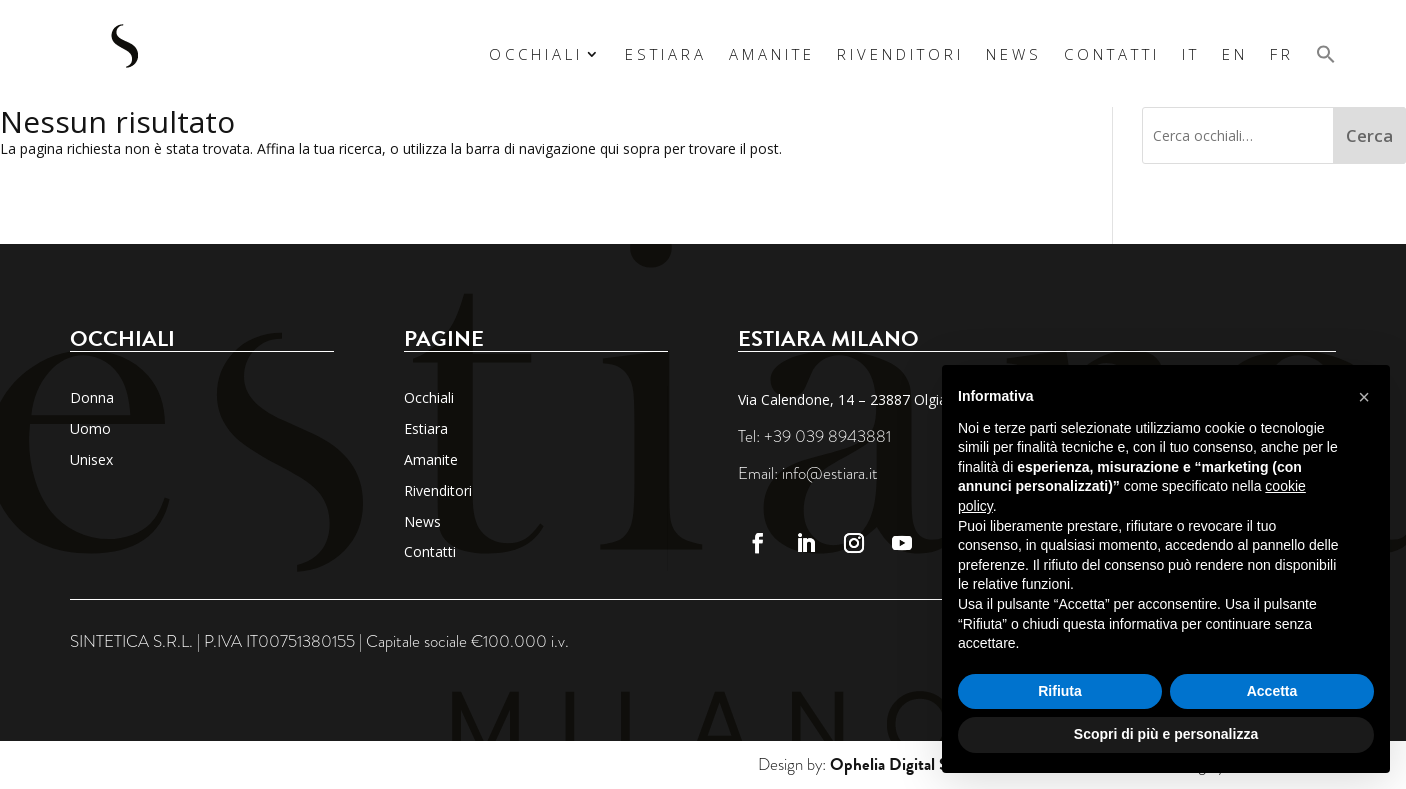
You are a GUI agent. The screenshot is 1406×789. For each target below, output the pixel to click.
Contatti (1112, 54)
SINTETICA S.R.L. (131, 641)
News (1014, 54)
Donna (92, 397)
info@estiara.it (830, 473)
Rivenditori (900, 54)
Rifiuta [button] (1060, 691)
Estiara (666, 54)
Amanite (772, 54)
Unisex (91, 459)
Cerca (1369, 135)
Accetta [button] (1272, 691)
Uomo (90, 428)
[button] (1326, 53)
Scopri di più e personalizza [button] (1166, 734)
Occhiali (536, 54)
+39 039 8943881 (827, 436)
